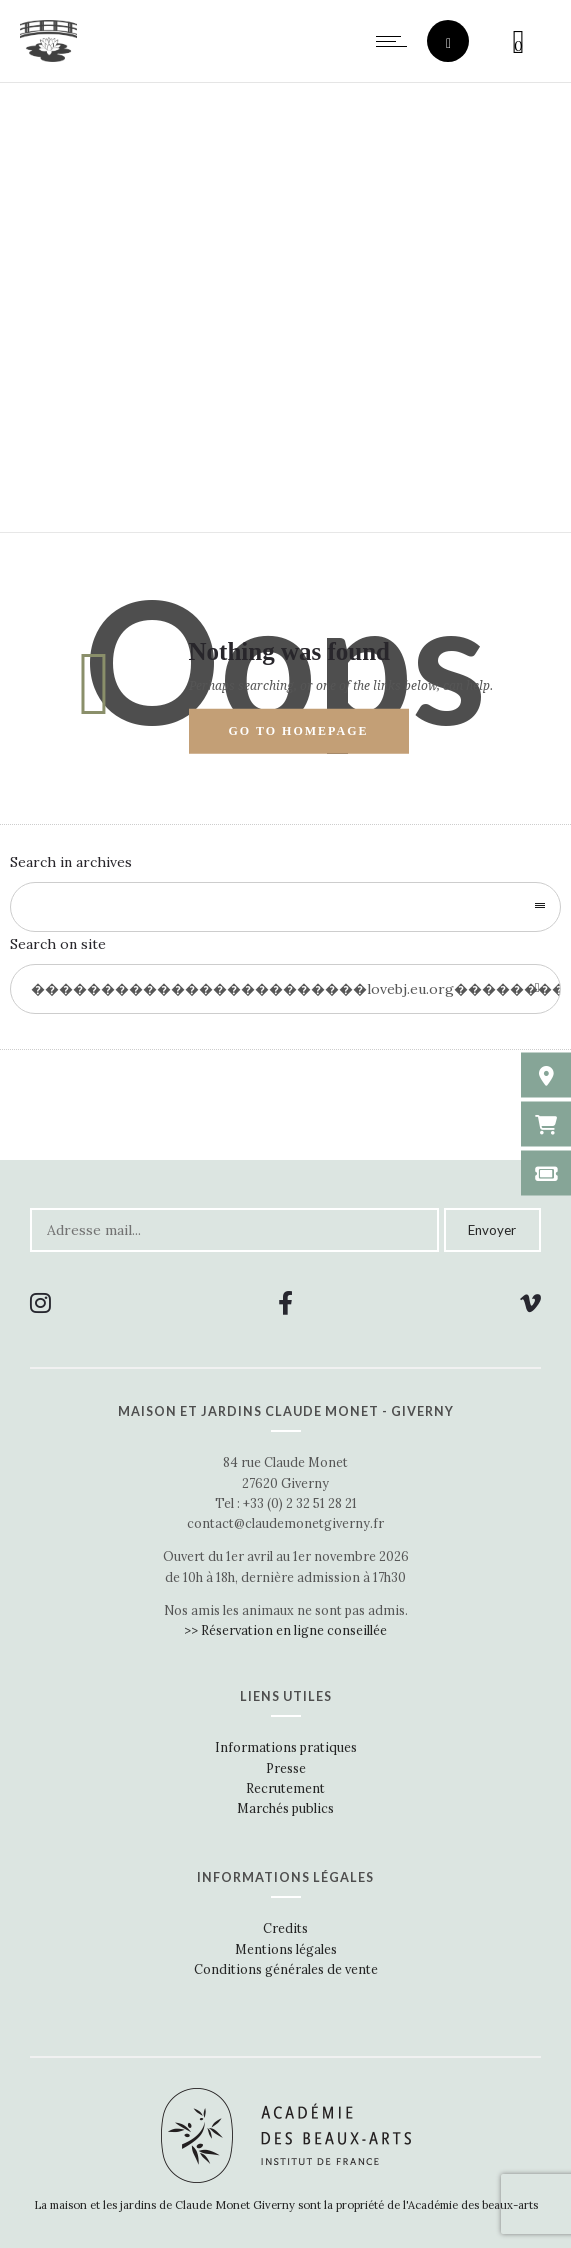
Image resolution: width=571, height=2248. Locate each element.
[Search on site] (285, 989)
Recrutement (285, 1788)
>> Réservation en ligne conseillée (285, 1630)
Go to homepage (299, 731)
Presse (286, 1768)
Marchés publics (285, 1808)
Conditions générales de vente (286, 1969)
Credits (285, 1928)
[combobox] (285, 907)
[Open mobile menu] (396, 41)
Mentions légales (286, 1949)
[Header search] (448, 43)
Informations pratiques (286, 1747)
